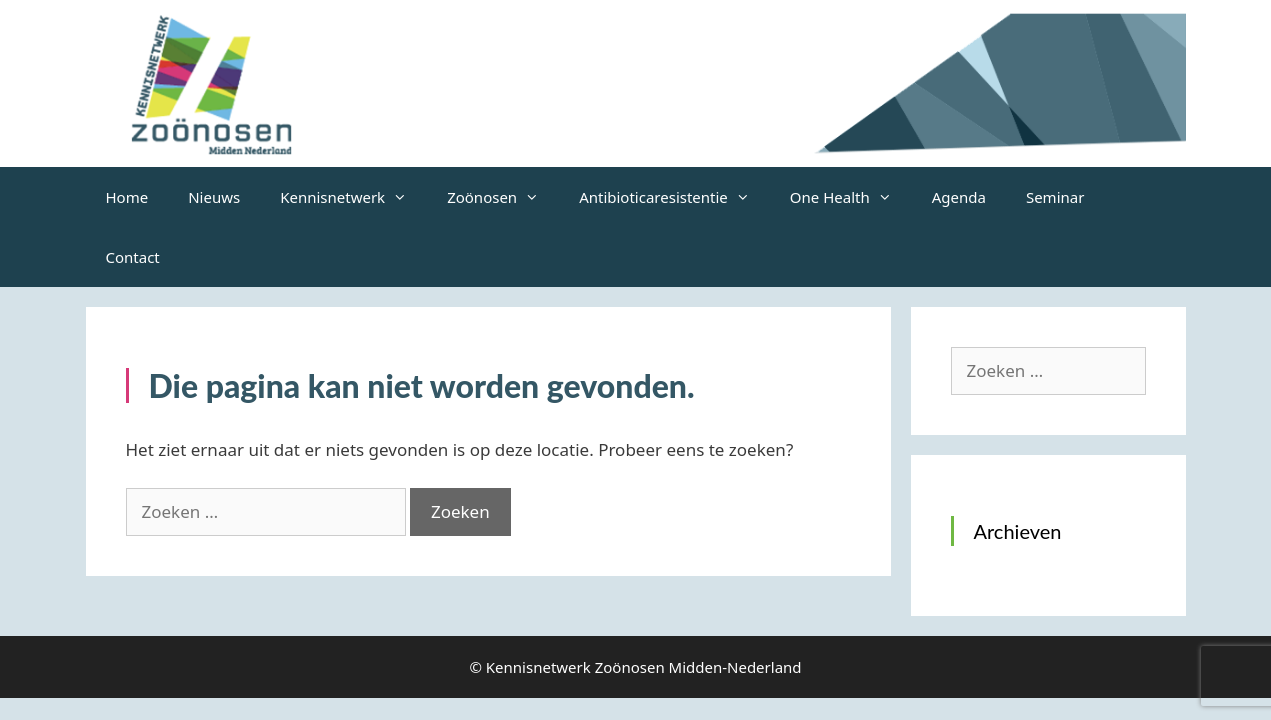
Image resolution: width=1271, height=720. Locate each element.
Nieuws (214, 197)
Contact (133, 257)
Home (127, 197)
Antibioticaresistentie (674, 197)
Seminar (1055, 197)
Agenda (959, 197)
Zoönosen (503, 197)
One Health (851, 197)
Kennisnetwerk (353, 197)
